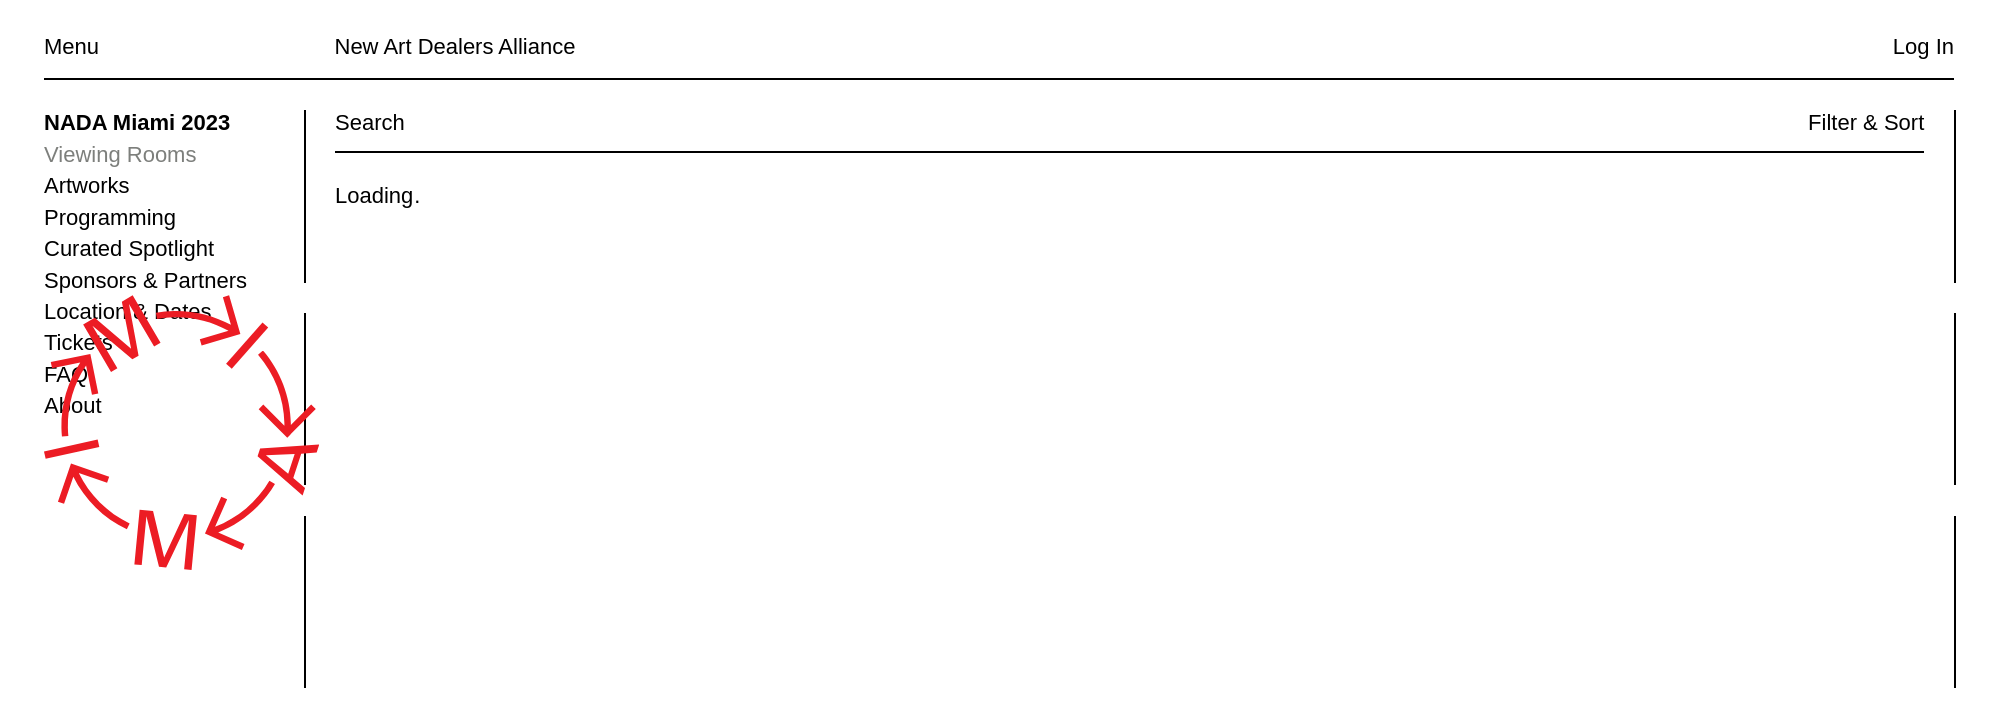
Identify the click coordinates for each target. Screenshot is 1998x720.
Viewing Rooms (120, 154)
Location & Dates (128, 311)
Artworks (87, 185)
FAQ (66, 374)
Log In (1923, 46)
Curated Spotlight (129, 248)
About (73, 405)
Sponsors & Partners (145, 280)
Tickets (78, 342)
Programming (110, 217)
